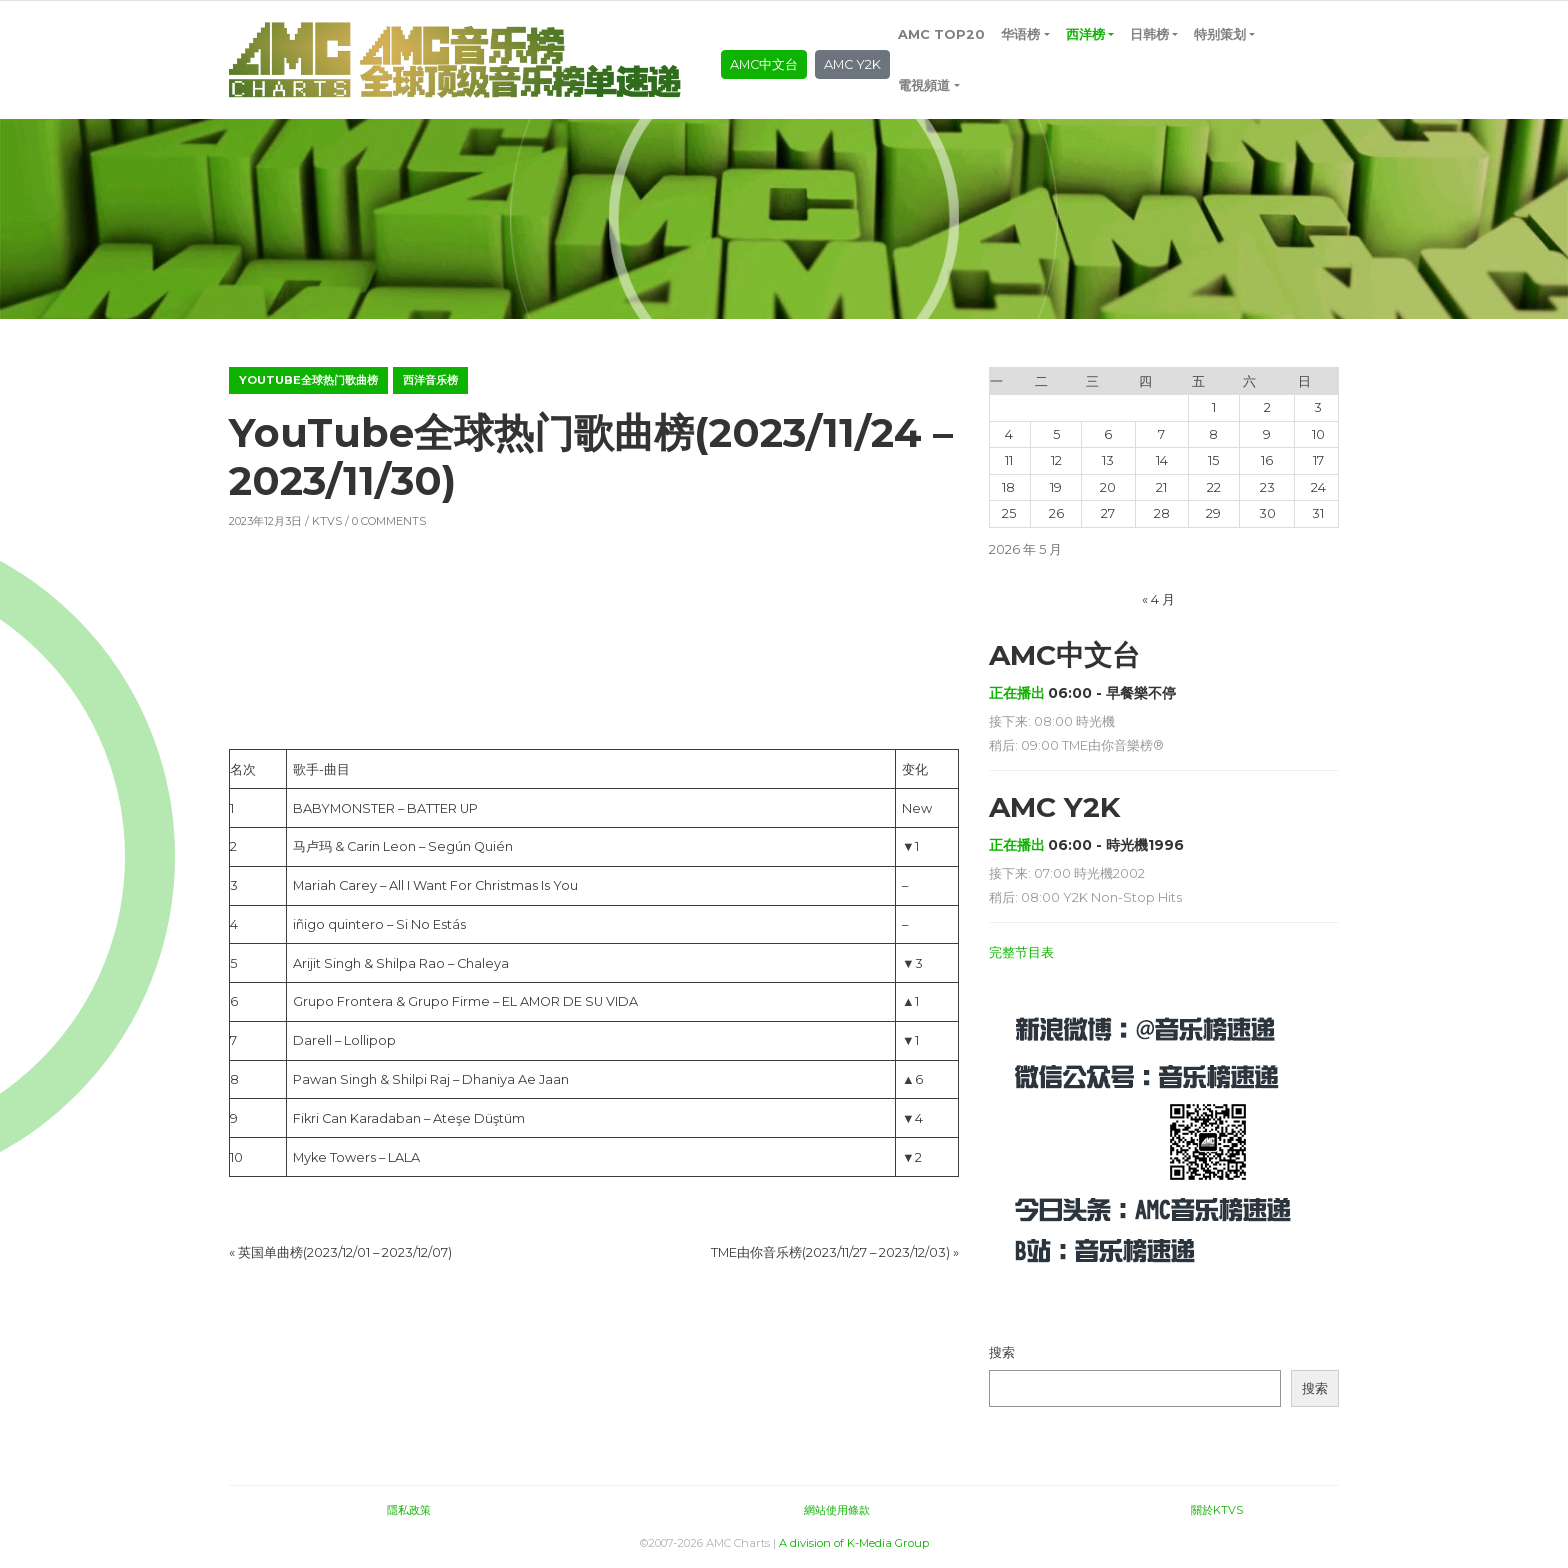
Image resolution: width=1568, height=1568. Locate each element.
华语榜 (1020, 34)
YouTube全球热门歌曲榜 (308, 380)
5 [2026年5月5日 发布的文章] (1056, 434)
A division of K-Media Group (854, 1543)
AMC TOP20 (941, 34)
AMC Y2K (852, 64)
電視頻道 (924, 85)
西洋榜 (1085, 34)
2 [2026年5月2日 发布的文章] (1267, 407)
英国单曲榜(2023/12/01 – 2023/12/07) (345, 1252)
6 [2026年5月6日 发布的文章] (1108, 434)
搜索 (1002, 1352)
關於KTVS (1217, 1510)
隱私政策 (409, 1510)
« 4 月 (1158, 599)
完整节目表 (1021, 952)
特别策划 (1220, 34)
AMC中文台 (764, 64)
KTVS (327, 521)
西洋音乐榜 (430, 380)
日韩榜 (1149, 34)
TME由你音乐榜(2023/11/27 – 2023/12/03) (830, 1252)
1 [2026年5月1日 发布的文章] (1214, 407)
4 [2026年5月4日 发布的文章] (1009, 434)
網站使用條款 (837, 1510)
